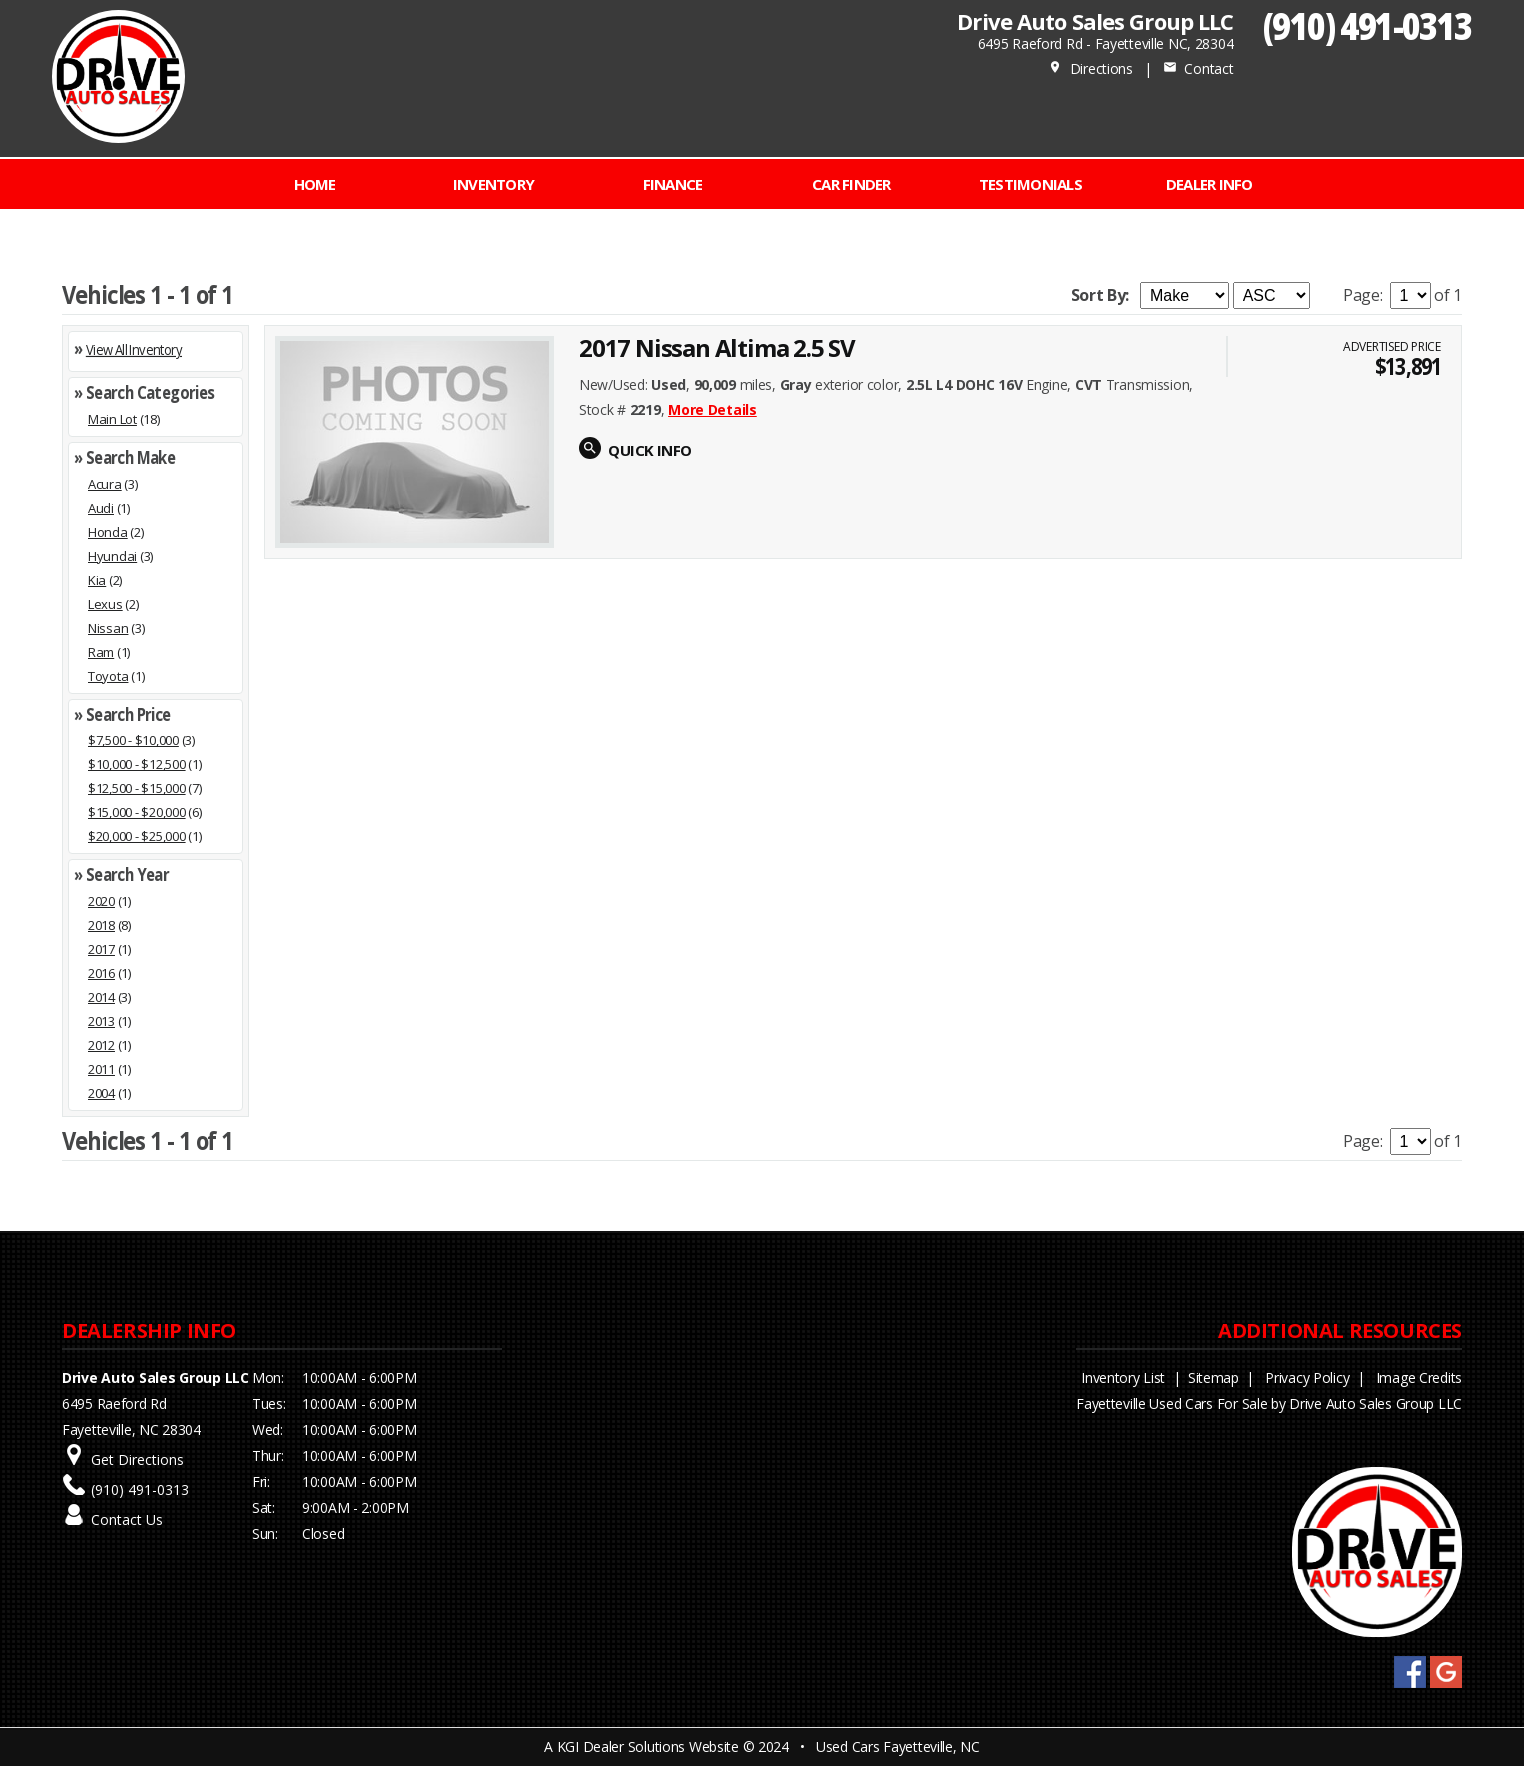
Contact (1198, 68)
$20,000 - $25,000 (137, 836)
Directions (1090, 68)
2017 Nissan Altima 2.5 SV (717, 347)
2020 (101, 901)
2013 (101, 1021)
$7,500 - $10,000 (133, 740)
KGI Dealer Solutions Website (648, 1746)
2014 (101, 997)
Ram (101, 652)
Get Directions (137, 1459)
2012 (101, 1045)
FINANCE (673, 184)
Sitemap (1213, 1377)
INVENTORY (493, 184)
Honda (108, 532)
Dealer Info (1209, 184)
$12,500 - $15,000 (137, 788)
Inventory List (1123, 1377)
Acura (105, 484)
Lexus (105, 604)
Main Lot (112, 419)
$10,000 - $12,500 (137, 764)
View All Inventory (134, 349)
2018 (101, 925)
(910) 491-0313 (1367, 25)
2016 (101, 973)
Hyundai (112, 556)
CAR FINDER (851, 184)
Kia (97, 580)
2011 (101, 1069)
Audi (101, 508)
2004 (101, 1093)
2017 (101, 949)
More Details (712, 409)
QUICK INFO (649, 450)
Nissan (108, 628)
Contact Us (127, 1519)
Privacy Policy (1307, 1377)
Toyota (108, 676)
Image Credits (1419, 1377)
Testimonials (1030, 184)
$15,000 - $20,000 (137, 812)
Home (315, 184)
